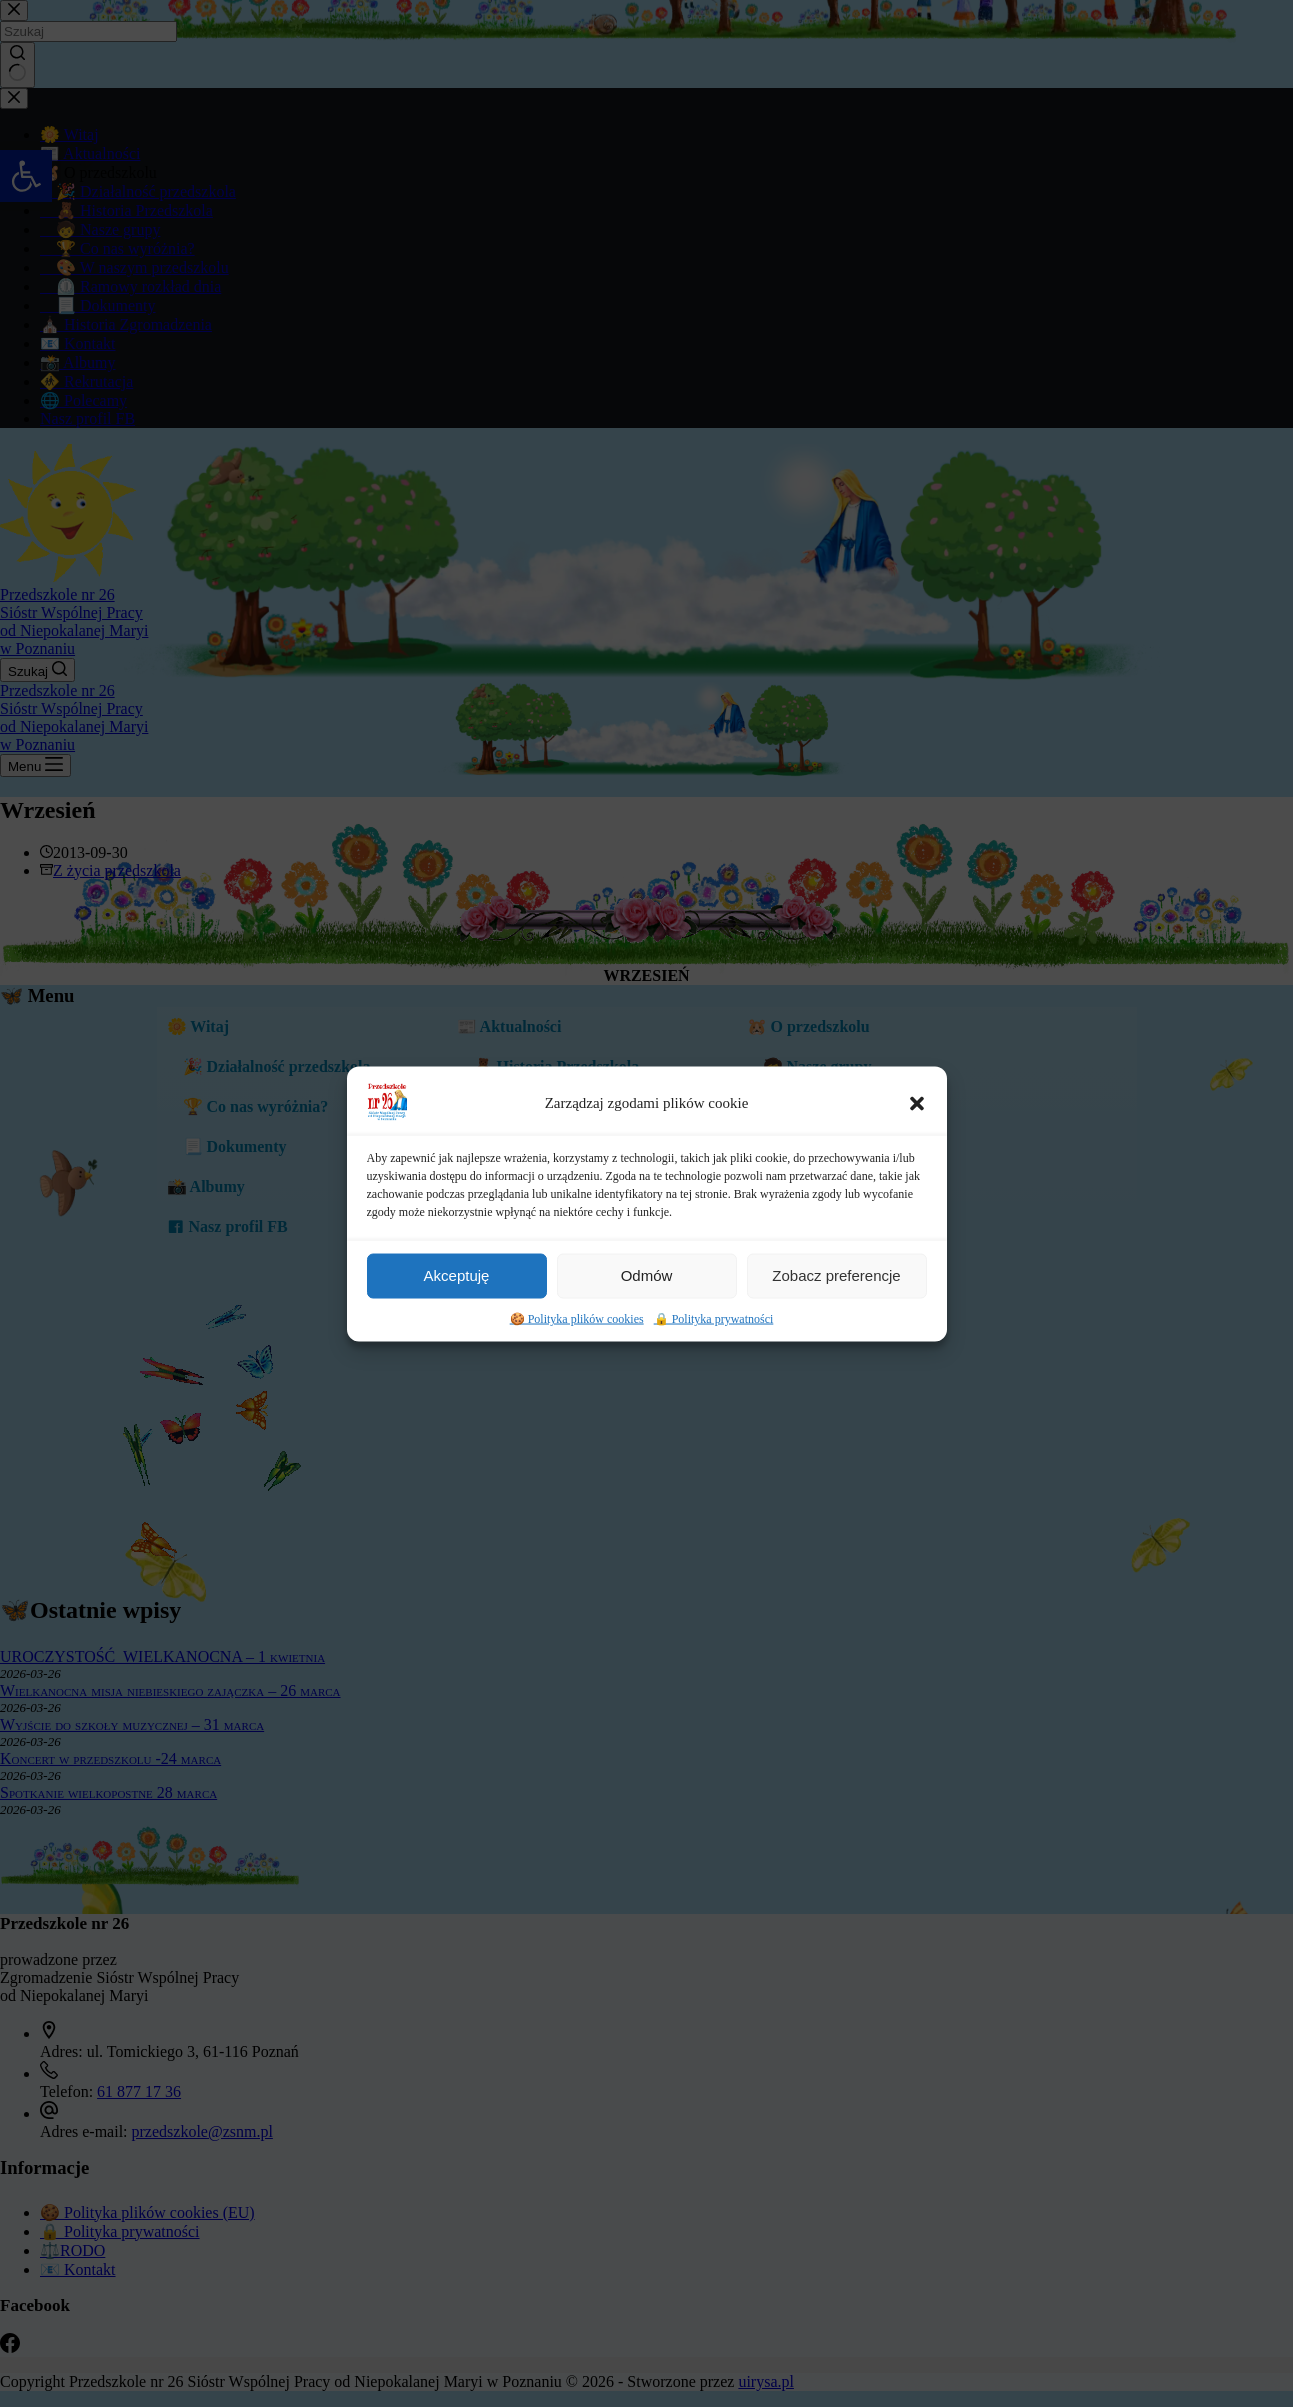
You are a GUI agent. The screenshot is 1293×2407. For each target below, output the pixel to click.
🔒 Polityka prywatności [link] (714, 1371)
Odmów (647, 1328)
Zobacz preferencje (836, 1328)
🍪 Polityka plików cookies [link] (577, 1371)
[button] (917, 1156)
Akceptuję (457, 1328)
